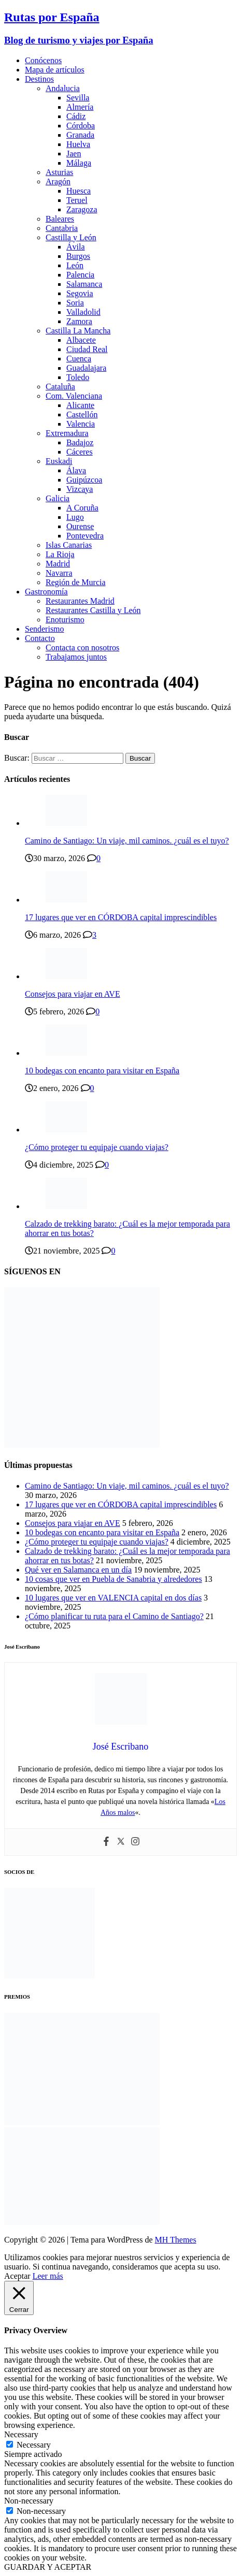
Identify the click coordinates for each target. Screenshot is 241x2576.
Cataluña (60, 386)
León (74, 265)
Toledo (77, 377)
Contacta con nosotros (82, 647)
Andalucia (63, 88)
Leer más (48, 2276)
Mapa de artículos (54, 69)
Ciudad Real (87, 349)
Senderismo (44, 628)
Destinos (39, 79)
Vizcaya (79, 489)
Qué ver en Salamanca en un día (78, 1569)
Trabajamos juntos (76, 656)
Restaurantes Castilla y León (93, 610)
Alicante (80, 405)
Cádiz (76, 116)
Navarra (59, 573)
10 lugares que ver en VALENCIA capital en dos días (113, 1597)
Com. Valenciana (74, 395)
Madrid (58, 563)
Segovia (79, 293)
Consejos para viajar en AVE (72, 993)
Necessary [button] (21, 2434)
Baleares (60, 218)
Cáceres (79, 451)
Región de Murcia (76, 582)
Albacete (81, 340)
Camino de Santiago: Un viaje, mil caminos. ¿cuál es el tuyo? (127, 840)
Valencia (80, 423)
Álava (76, 470)
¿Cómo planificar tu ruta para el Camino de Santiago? (114, 1616)
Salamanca (84, 284)
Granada (80, 134)
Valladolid (83, 312)
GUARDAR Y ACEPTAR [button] (47, 2567)
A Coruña (82, 507)
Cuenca (78, 358)
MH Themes (175, 2239)
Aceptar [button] (17, 2276)
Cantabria (62, 228)
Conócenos (43, 60)
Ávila (75, 246)
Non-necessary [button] (28, 2500)
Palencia (80, 274)
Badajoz (79, 442)
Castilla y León (71, 237)
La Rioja (60, 554)
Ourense (80, 526)
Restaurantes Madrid (80, 600)
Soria (75, 302)
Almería (79, 107)
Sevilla (77, 97)
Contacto (40, 638)
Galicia (57, 498)
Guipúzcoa (84, 479)
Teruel (77, 200)
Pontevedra (85, 535)
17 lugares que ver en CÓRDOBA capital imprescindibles (121, 917)
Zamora (79, 321)
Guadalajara (86, 367)
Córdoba (80, 125)
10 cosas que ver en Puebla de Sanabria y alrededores (113, 1579)
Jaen (73, 153)
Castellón (81, 414)
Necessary (34, 2444)
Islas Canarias (69, 545)
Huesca (78, 190)
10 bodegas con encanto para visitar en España (102, 1070)
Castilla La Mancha (78, 330)
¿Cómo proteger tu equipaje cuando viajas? (96, 1147)
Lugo (75, 517)
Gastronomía (46, 591)
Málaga (78, 162)
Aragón (58, 181)
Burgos (78, 256)
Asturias (59, 172)
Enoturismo (65, 619)
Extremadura (67, 433)
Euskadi (59, 461)
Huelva (78, 144)
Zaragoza (81, 209)
